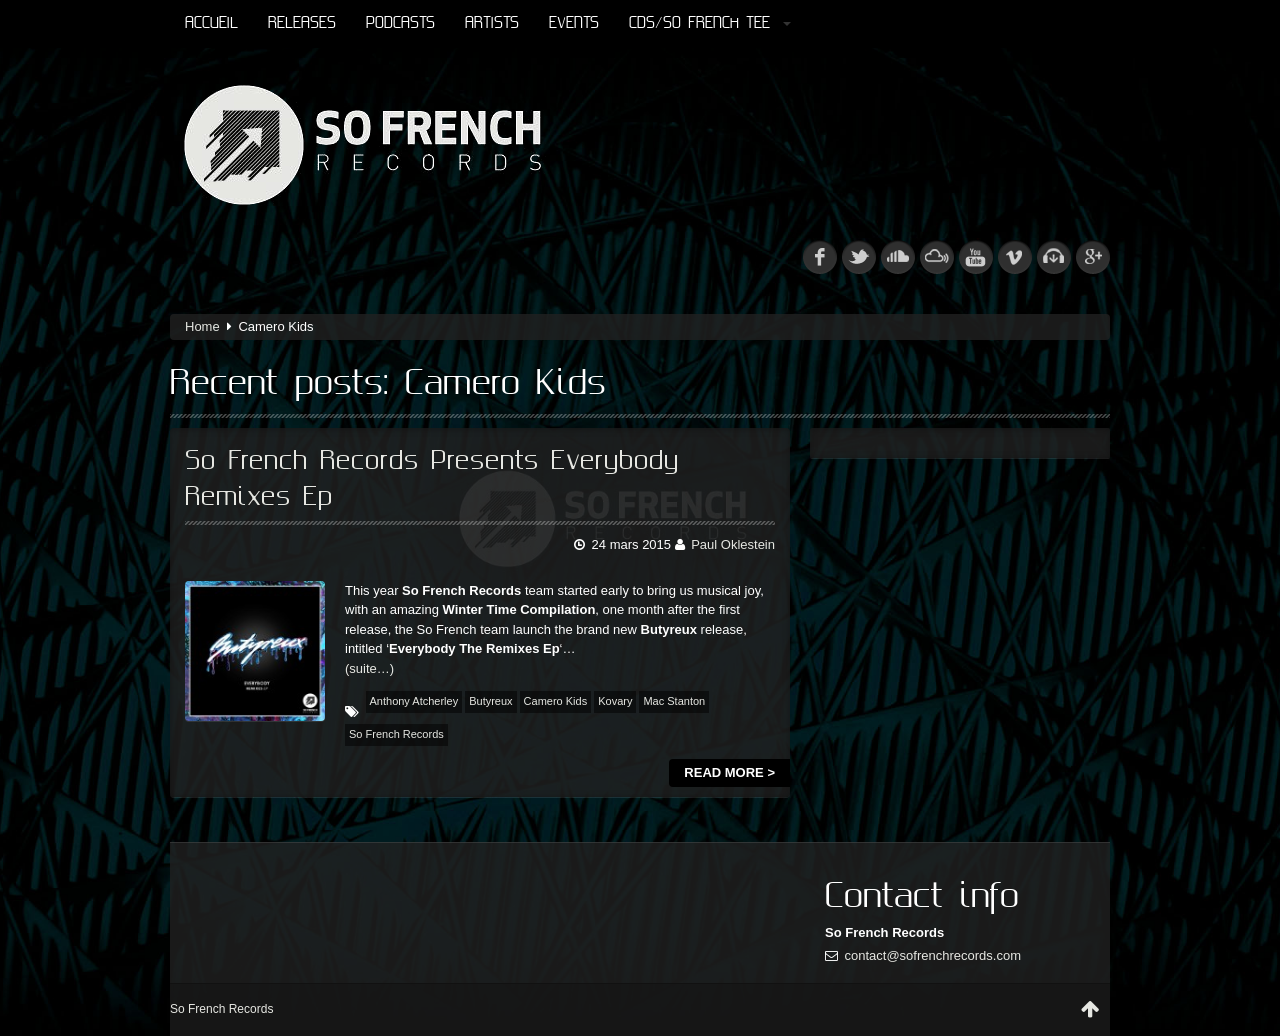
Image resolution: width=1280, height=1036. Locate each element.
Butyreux (490, 701)
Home (202, 326)
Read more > (729, 772)
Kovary (615, 701)
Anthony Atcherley (414, 701)
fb (820, 257)
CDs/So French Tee (710, 23)
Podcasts (400, 23)
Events (574, 23)
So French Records (396, 734)
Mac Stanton (674, 701)
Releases (302, 23)
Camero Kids (556, 701)
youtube (976, 257)
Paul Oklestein (733, 544)
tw (859, 257)
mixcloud (937, 257)
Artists (492, 23)
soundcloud (898, 257)
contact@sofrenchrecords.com (933, 955)
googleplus (1093, 257)
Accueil (211, 23)
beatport (1054, 257)
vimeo (1015, 257)
